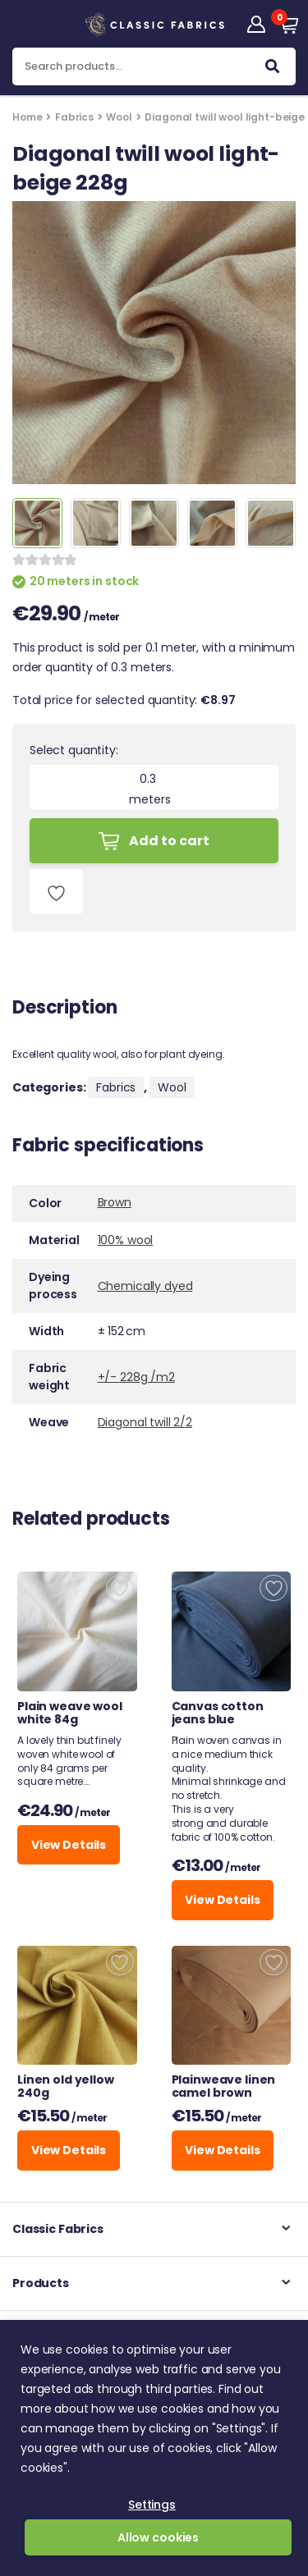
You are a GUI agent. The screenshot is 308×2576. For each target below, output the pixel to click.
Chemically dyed (145, 1286)
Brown (114, 1202)
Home (27, 117)
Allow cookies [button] (158, 2537)
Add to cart (169, 840)
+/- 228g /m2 (136, 1377)
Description (64, 1009)
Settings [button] (152, 2504)
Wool (118, 117)
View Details (68, 1845)
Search (272, 69)
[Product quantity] (154, 779)
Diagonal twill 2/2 (145, 1422)
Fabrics (74, 117)
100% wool (126, 1240)
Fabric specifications (108, 1147)
